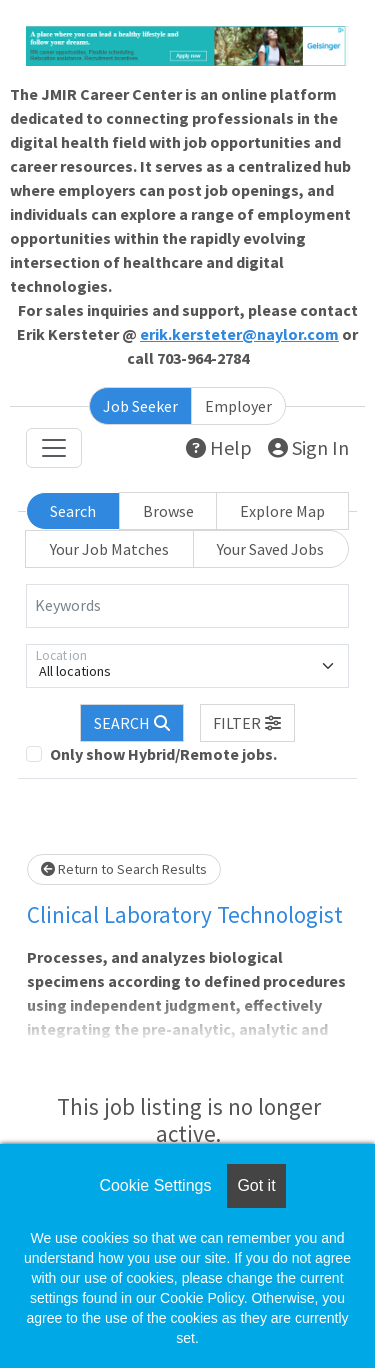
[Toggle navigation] (54, 448)
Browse (168, 511)
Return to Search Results (124, 869)
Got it (256, 1185)
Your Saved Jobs (270, 549)
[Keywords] (187, 606)
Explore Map (282, 511)
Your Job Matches (109, 549)
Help (219, 447)
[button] (248, 723)
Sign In (308, 447)
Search (73, 511)
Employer (238, 406)
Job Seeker (140, 406)
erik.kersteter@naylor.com (239, 334)
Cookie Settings (155, 1185)
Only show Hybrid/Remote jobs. (163, 754)
